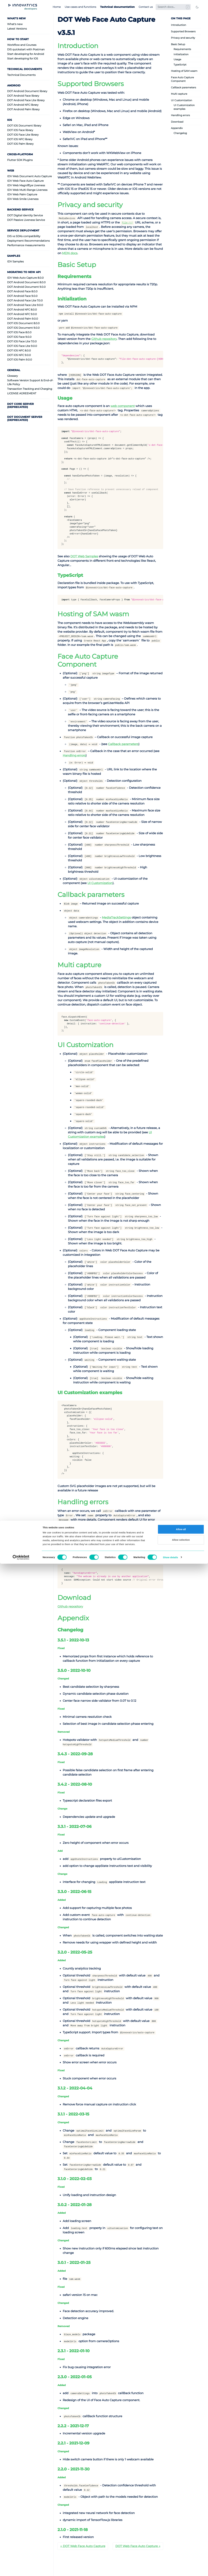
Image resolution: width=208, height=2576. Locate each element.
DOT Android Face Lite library (26, 100)
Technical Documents (21, 74)
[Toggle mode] (197, 7)
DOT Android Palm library (23, 109)
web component (122, 406)
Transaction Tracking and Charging (29, 388)
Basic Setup (178, 44)
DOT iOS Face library (20, 130)
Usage (177, 59)
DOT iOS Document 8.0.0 (23, 323)
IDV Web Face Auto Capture (25, 180)
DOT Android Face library (23, 95)
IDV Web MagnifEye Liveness (26, 185)
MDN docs (69, 253)
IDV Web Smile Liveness (23, 199)
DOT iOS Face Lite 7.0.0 (22, 341)
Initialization (181, 54)
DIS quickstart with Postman (26, 49)
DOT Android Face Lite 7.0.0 (25, 300)
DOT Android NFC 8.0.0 (22, 309)
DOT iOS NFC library (19, 139)
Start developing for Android (25, 54)
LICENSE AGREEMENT (21, 393)
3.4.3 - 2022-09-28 (75, 1754)
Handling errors (180, 115)
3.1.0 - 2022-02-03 (75, 2178)
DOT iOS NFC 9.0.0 (19, 355)
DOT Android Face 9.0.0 (22, 295)
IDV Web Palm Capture (22, 194)
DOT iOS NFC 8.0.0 (19, 350)
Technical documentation (117, 6)
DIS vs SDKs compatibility (23, 236)
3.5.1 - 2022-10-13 (73, 1640)
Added (62, 1900)
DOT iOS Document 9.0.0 (23, 327)
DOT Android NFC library (23, 104)
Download (177, 121)
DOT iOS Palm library (20, 143)
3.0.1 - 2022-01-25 (74, 2262)
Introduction (178, 24)
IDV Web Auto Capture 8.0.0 (25, 277)
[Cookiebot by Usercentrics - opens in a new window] (21, 2569)
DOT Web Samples (84, 556)
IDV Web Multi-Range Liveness (27, 189)
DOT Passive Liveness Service (26, 220)
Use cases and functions (80, 6)
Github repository (104, 339)
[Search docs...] (173, 7)
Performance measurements (26, 245)
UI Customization (181, 100)
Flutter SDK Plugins (20, 160)
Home (57, 6)
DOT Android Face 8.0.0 (22, 291)
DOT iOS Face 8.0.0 (19, 332)
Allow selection (181, 2552)
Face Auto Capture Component (182, 79)
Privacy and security (183, 37)
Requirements (182, 49)
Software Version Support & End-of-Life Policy (30, 382)
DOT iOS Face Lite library (23, 134)
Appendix (177, 128)
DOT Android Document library (27, 91)
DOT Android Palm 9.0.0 (22, 318)
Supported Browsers (183, 31)
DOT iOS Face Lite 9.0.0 (22, 346)
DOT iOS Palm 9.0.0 (19, 359)
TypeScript (180, 64)
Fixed (61, 1648)
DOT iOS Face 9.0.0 (19, 336)
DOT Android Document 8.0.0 (26, 282)
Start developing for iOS (22, 58)
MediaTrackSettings (116, 917)
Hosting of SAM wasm (184, 70)
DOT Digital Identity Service (25, 215)
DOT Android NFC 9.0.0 (22, 314)
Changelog (180, 133)
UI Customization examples (184, 107)
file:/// (127, 223)
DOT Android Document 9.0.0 (26, 286)
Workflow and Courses (21, 44)
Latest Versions (17, 28)
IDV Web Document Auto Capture (29, 176)
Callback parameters (183, 87)
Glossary (12, 375)
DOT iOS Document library (24, 125)
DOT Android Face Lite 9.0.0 (25, 305)
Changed (63, 1678)
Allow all (181, 2541)
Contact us (146, 6)
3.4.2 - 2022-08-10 (75, 1784)
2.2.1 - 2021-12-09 (73, 2443)
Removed (64, 1731)
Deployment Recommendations (28, 240)
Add (60, 1850)
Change (62, 1808)
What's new (15, 24)
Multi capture (179, 93)
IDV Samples (15, 261)
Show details (170, 2569)
